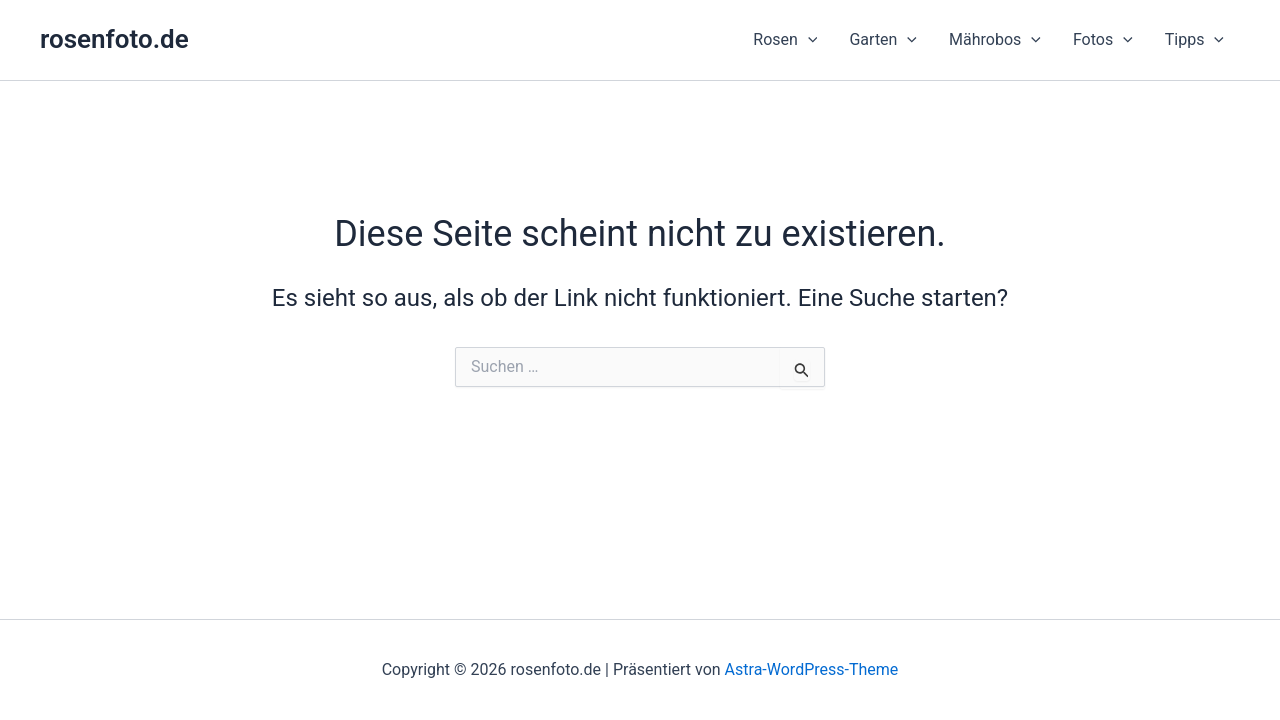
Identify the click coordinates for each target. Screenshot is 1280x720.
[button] (785, 40)
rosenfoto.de (114, 39)
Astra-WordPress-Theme (812, 669)
